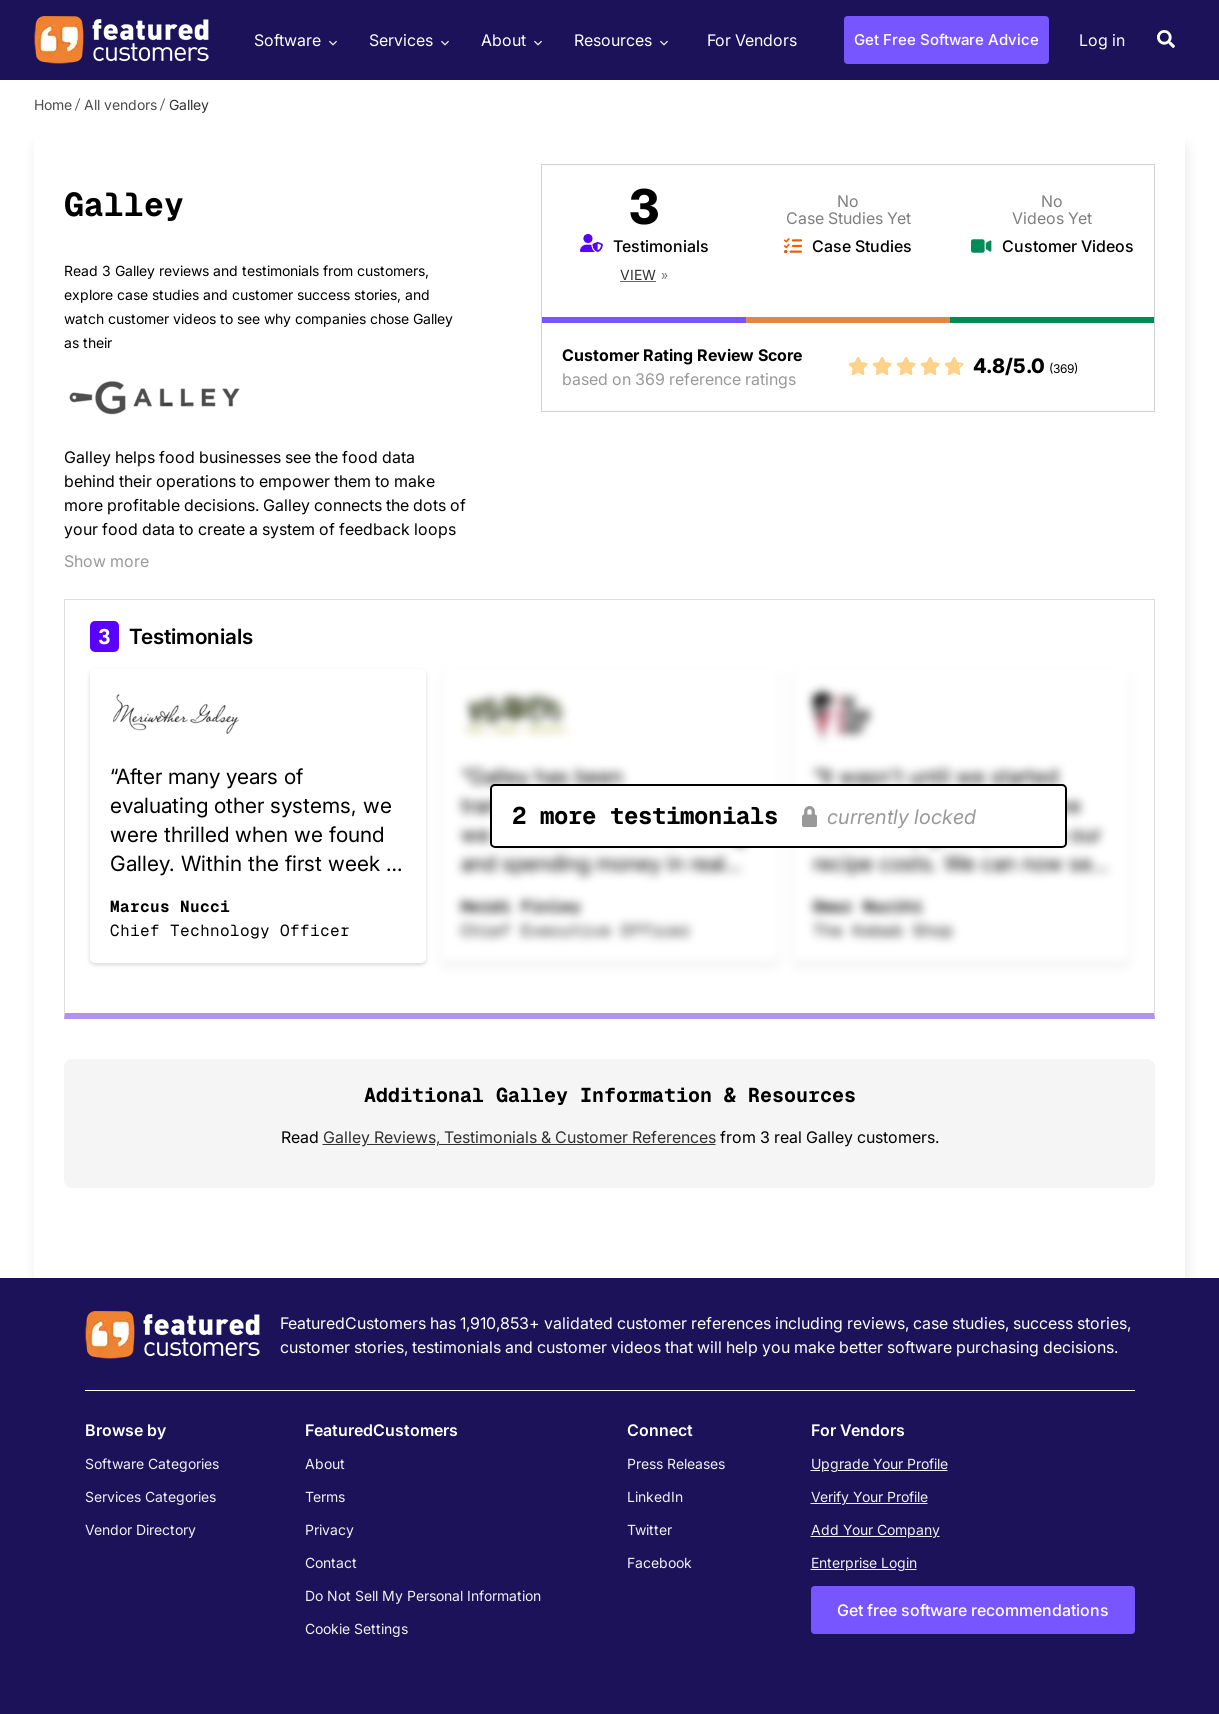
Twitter (649, 1529)
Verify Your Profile (869, 1496)
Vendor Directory (140, 1529)
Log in (1102, 40)
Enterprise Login (864, 1562)
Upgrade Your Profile (879, 1463)
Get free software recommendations (973, 1610)
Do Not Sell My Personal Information (423, 1595)
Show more (106, 561)
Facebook (659, 1562)
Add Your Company (875, 1529)
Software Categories (152, 1463)
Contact (331, 1562)
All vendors (120, 104)
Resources (618, 40)
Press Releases (676, 1463)
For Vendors (752, 40)
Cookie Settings (356, 1628)
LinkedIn (655, 1496)
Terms (325, 1496)
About (509, 40)
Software (293, 40)
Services (406, 40)
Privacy (329, 1529)
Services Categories (150, 1496)
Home (53, 104)
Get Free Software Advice (946, 39)
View (638, 274)
